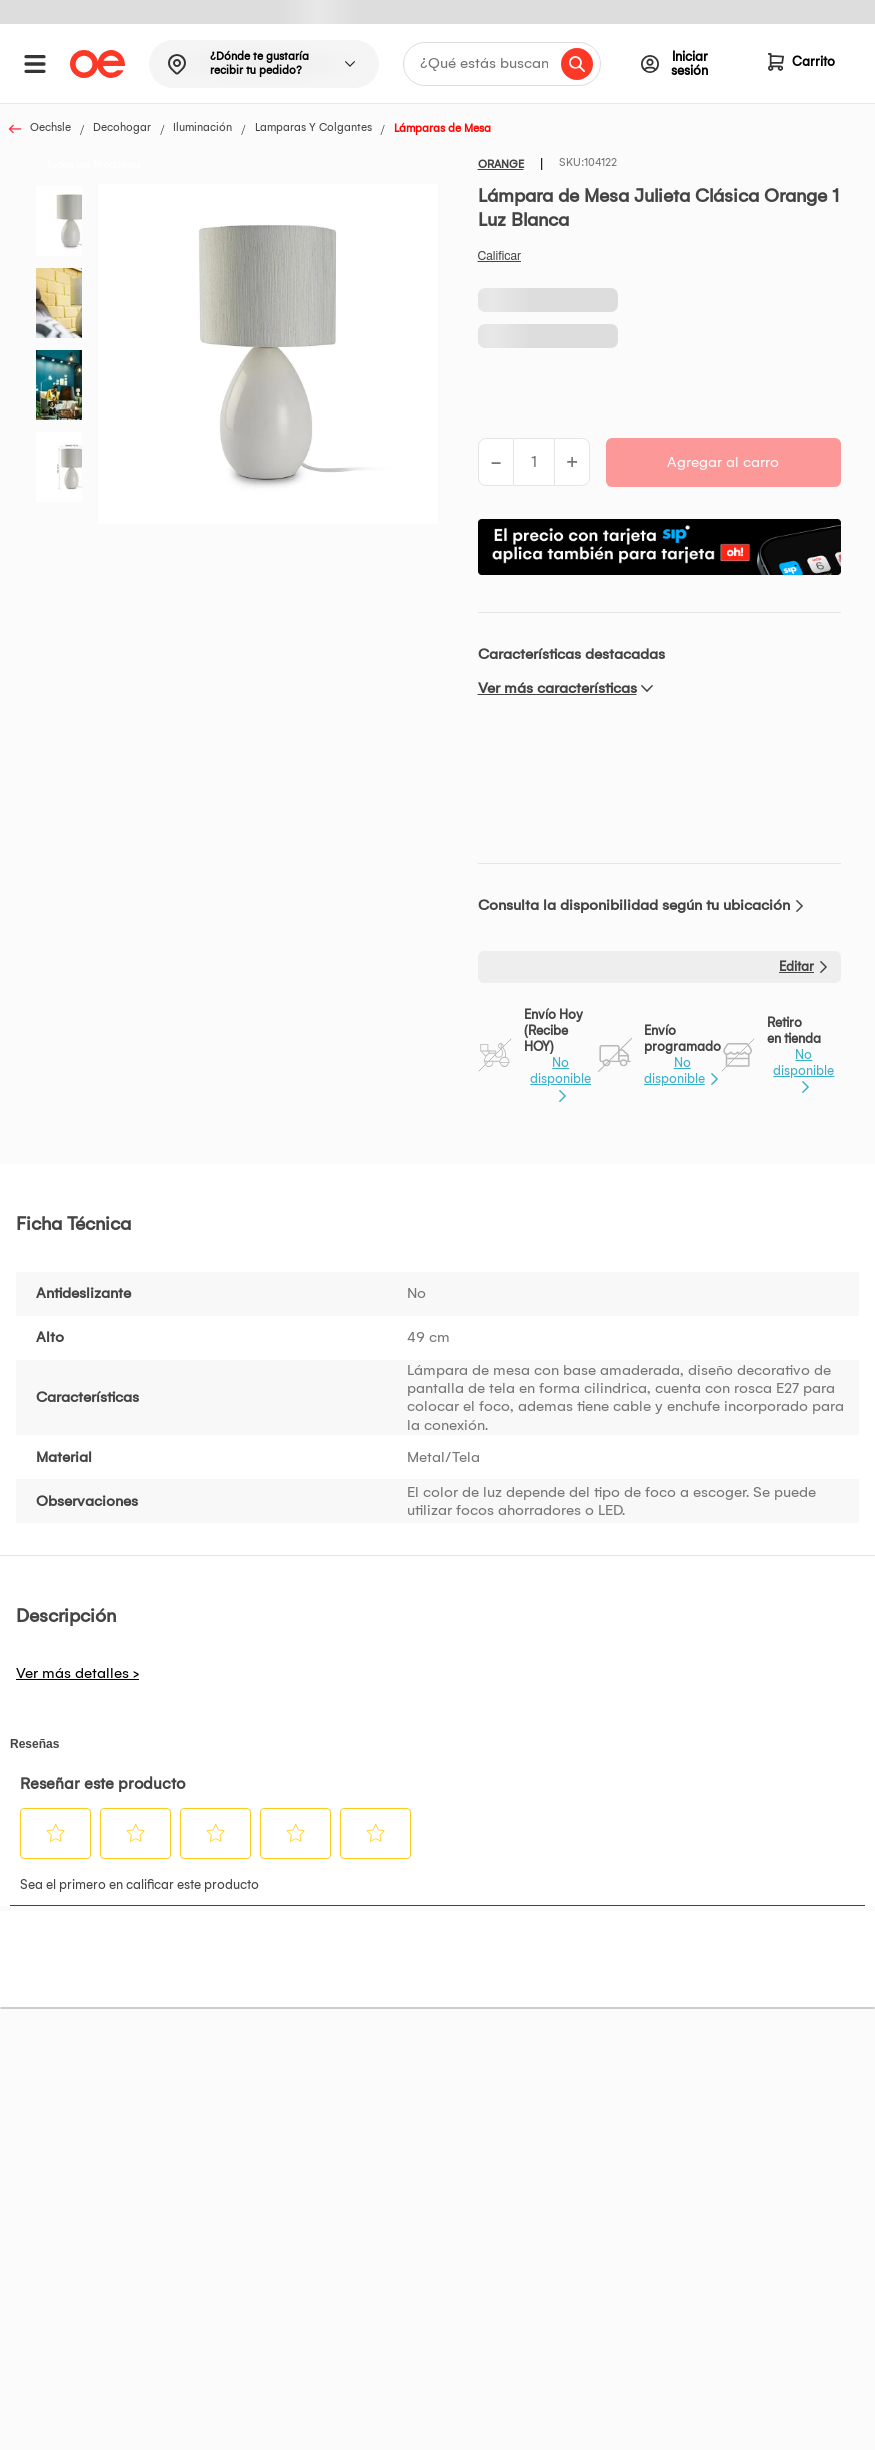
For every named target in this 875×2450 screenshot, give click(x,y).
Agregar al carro (723, 462)
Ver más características (557, 688)
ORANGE (501, 164)
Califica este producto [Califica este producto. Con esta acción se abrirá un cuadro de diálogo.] (500, 256)
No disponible (560, 1070)
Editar (796, 966)
